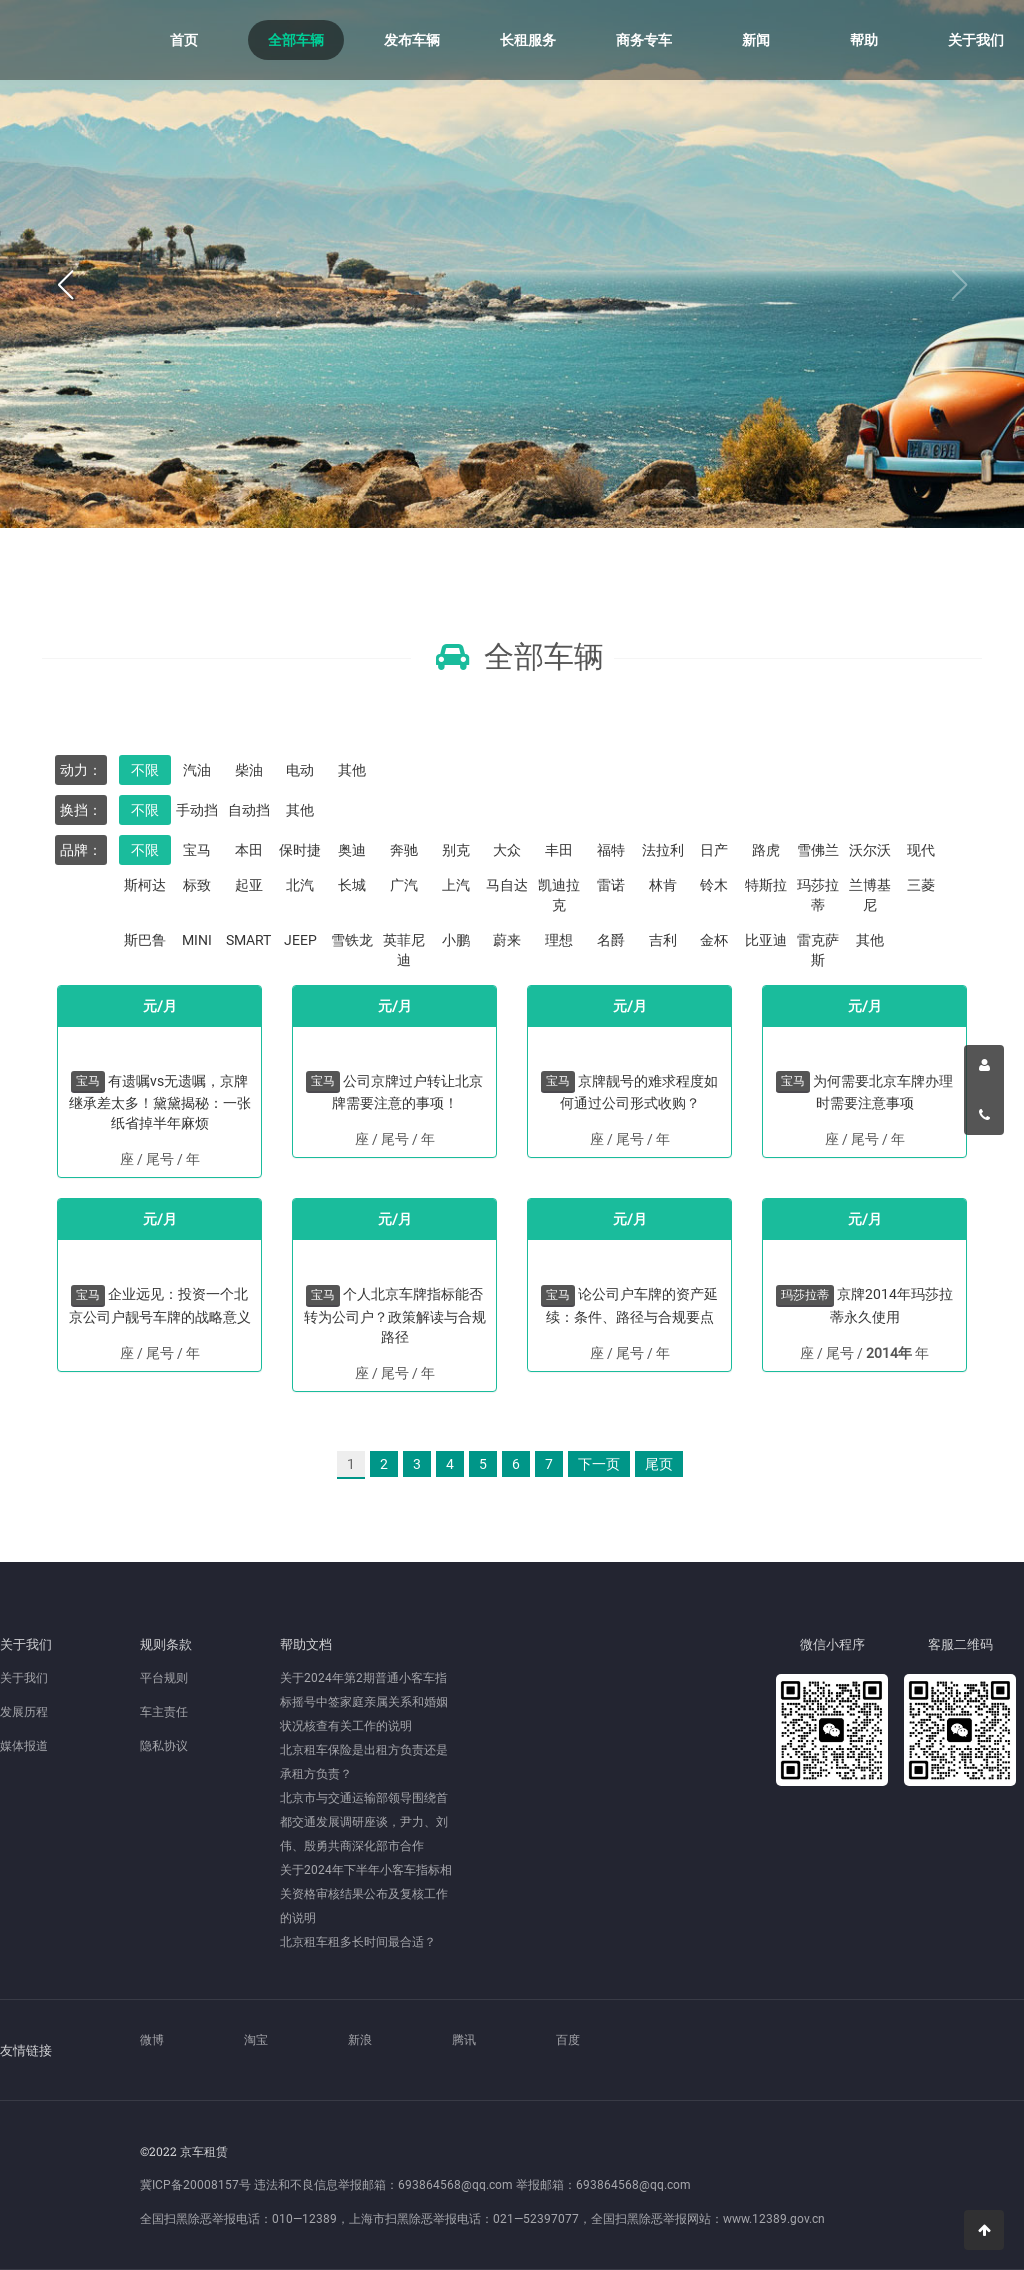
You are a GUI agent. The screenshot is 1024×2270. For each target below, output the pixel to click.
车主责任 (164, 1712)
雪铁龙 (352, 940)
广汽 (404, 885)
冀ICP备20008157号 (195, 2185)
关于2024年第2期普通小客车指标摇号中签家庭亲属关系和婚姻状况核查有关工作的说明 (364, 1702)
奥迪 (352, 850)
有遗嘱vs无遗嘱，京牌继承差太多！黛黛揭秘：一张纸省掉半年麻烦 (160, 1102)
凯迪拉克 (559, 895)
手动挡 (197, 810)
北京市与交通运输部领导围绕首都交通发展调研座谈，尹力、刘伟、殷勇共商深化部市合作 (364, 1822)
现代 (921, 850)
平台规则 (164, 1678)
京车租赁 (60, 40)
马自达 (507, 885)
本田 (249, 850)
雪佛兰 (818, 850)
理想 (559, 940)
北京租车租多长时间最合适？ (358, 1942)
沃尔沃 (870, 850)
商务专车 (644, 40)
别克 (456, 850)
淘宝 (256, 2040)
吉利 (663, 940)
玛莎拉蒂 (818, 895)
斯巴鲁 (145, 940)
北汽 (300, 885)
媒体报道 (24, 1746)
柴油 (249, 770)
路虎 (766, 850)
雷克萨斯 (818, 950)
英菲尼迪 (404, 950)
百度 (568, 2040)
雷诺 (611, 885)
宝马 (197, 850)
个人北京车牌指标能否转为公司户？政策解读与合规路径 (395, 1315)
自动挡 (249, 810)
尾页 (659, 1464)
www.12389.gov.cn (774, 2219)
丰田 (559, 850)
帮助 (864, 40)
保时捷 (300, 850)
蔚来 (507, 940)
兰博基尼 (870, 895)
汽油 (197, 770)
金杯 (714, 940)
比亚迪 (766, 940)
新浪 (360, 2040)
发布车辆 (412, 40)
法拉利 (663, 850)
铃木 (714, 885)
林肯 (663, 885)
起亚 (249, 885)
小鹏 (456, 940)
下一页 (599, 1464)
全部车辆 (296, 40)
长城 (352, 885)
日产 (714, 850)
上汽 (456, 885)
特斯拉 (766, 885)
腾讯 (464, 2040)
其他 (352, 770)
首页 (184, 40)
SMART (248, 940)
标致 (197, 885)
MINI (197, 940)
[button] (65, 285)
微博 (152, 2040)
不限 (145, 770)
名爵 (611, 940)
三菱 (921, 885)
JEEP (300, 940)
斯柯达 (145, 885)
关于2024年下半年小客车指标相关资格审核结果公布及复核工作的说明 (366, 1894)
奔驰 (404, 850)
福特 (611, 850)
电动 (300, 770)
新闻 (756, 40)
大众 (507, 850)
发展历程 (24, 1712)
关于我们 (976, 40)
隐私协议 (164, 1746)
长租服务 (528, 40)
